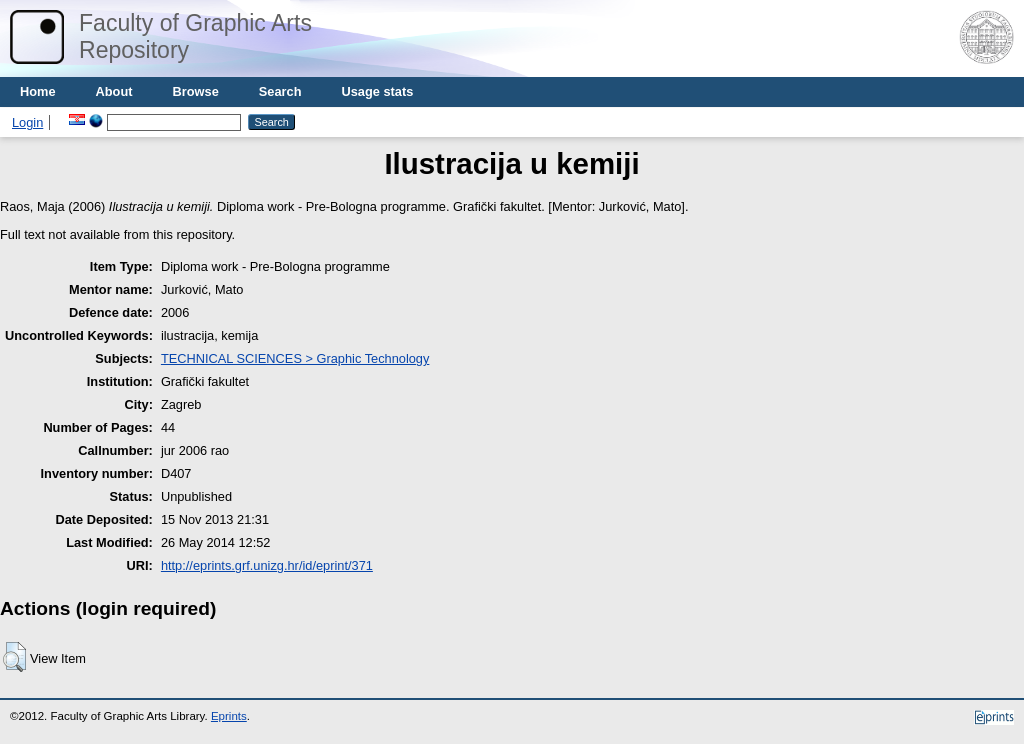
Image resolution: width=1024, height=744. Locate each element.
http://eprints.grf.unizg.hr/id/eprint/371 (267, 565)
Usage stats (377, 91)
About (114, 91)
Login (27, 122)
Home (38, 91)
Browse (196, 91)
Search (280, 91)
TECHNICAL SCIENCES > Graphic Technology (295, 358)
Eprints (229, 716)
